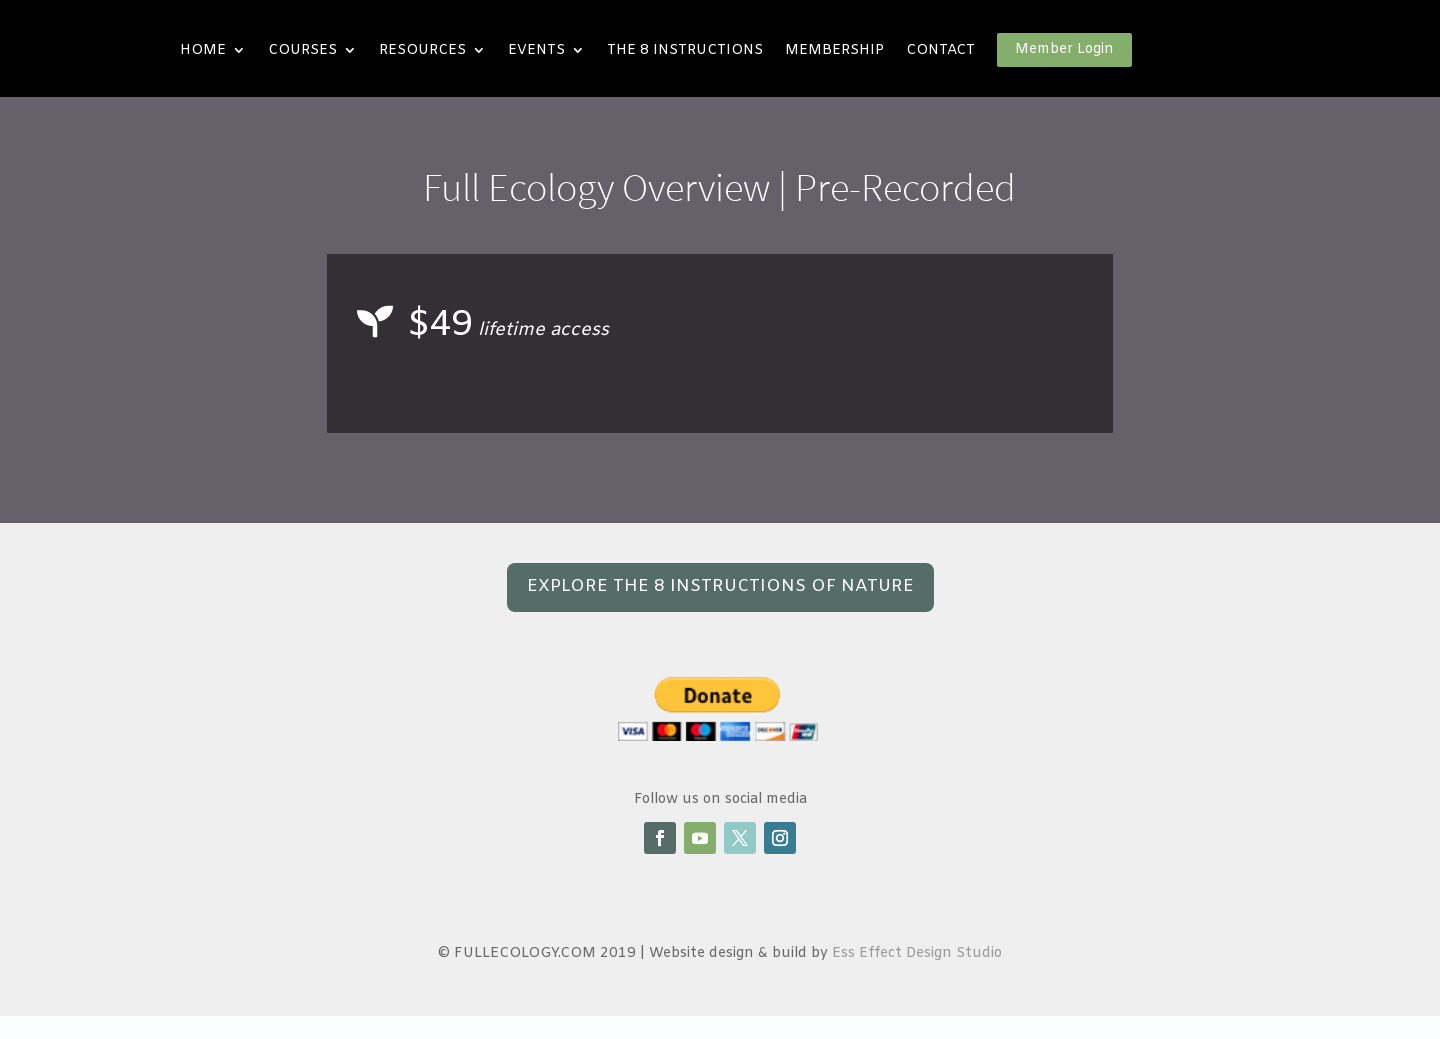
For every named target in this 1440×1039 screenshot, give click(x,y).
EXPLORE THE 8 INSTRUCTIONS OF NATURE (720, 586)
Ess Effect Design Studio (917, 953)
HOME (203, 50)
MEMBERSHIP (834, 50)
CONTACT (940, 50)
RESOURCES (422, 50)
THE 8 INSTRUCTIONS (685, 50)
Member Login (1064, 49)
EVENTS (536, 50)
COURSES (302, 50)
